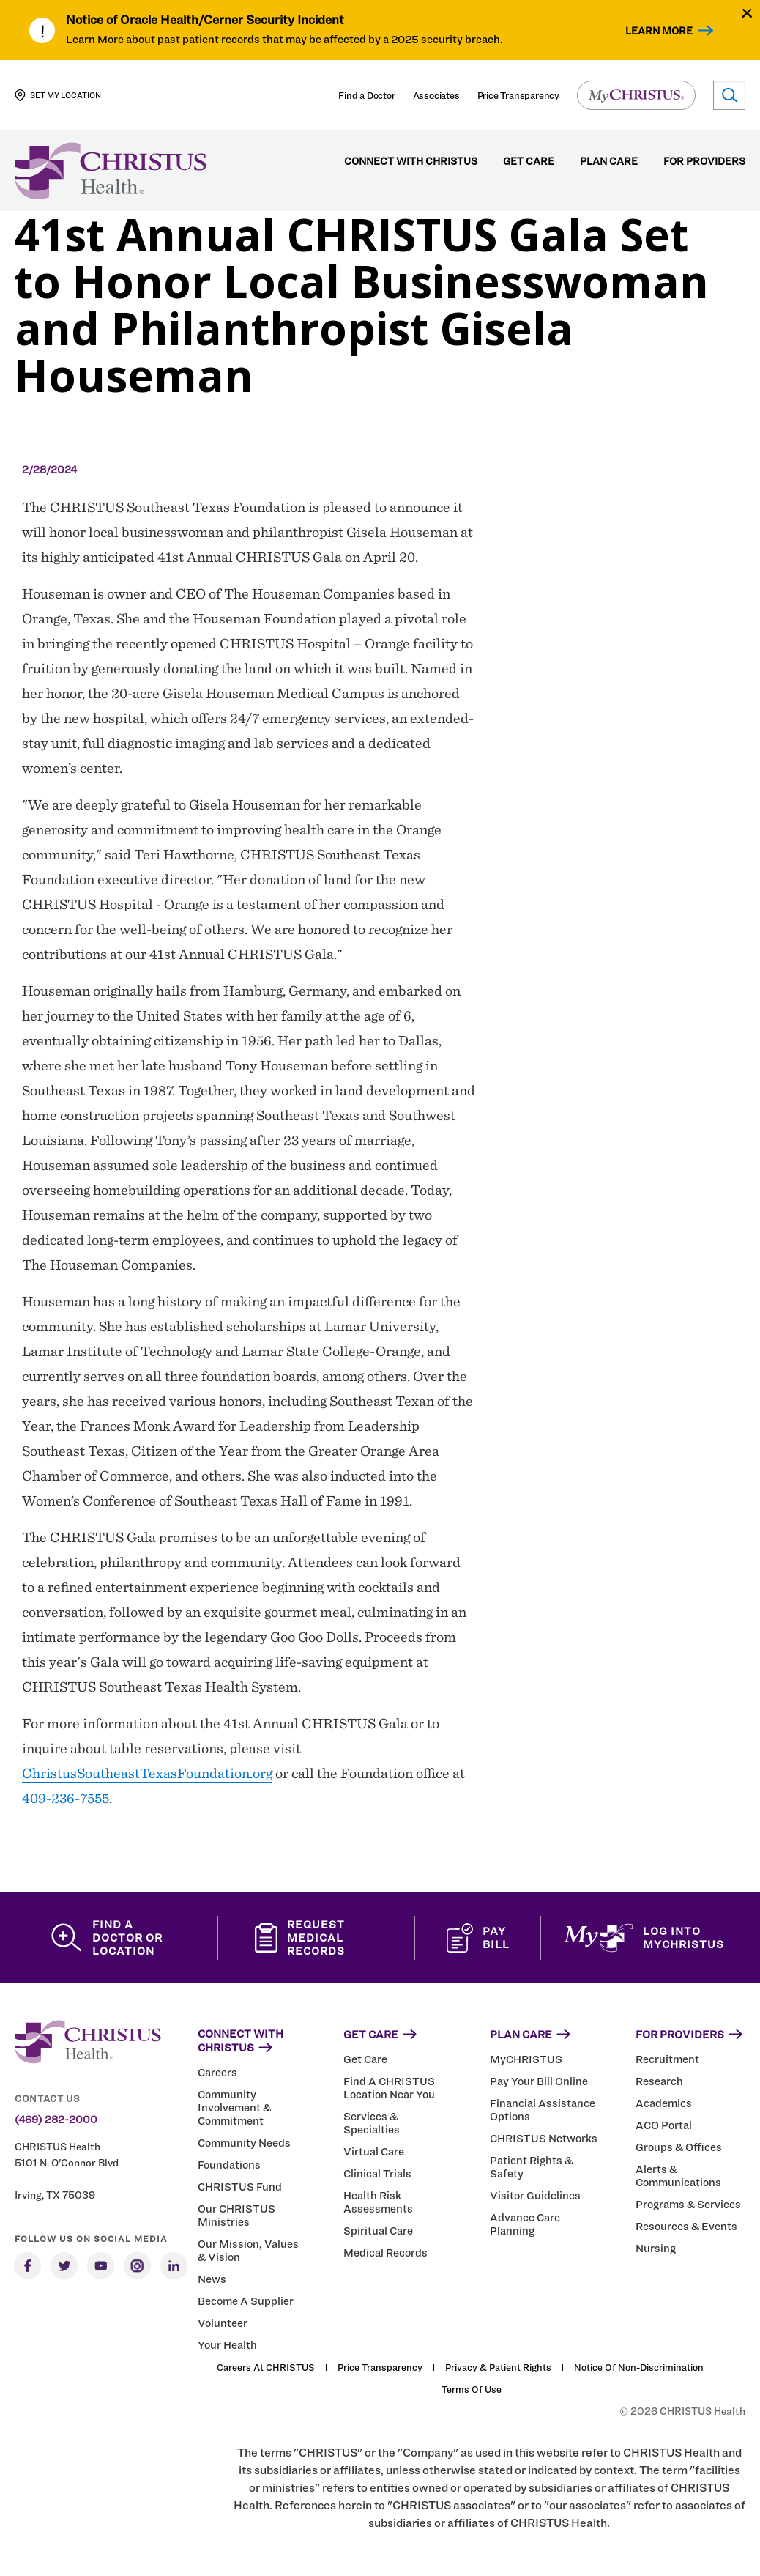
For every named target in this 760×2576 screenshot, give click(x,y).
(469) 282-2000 (56, 2119)
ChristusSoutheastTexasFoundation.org (147, 1773)
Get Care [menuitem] (528, 161)
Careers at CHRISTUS (266, 2367)
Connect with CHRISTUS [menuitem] (410, 161)
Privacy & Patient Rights (498, 2367)
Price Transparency (518, 95)
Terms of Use (472, 2389)
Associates (436, 95)
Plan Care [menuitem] (609, 161)
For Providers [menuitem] (704, 161)
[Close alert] (747, 12)
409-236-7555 (65, 1798)
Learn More (659, 30)
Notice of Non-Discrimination (639, 2367)
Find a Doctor (366, 95)
